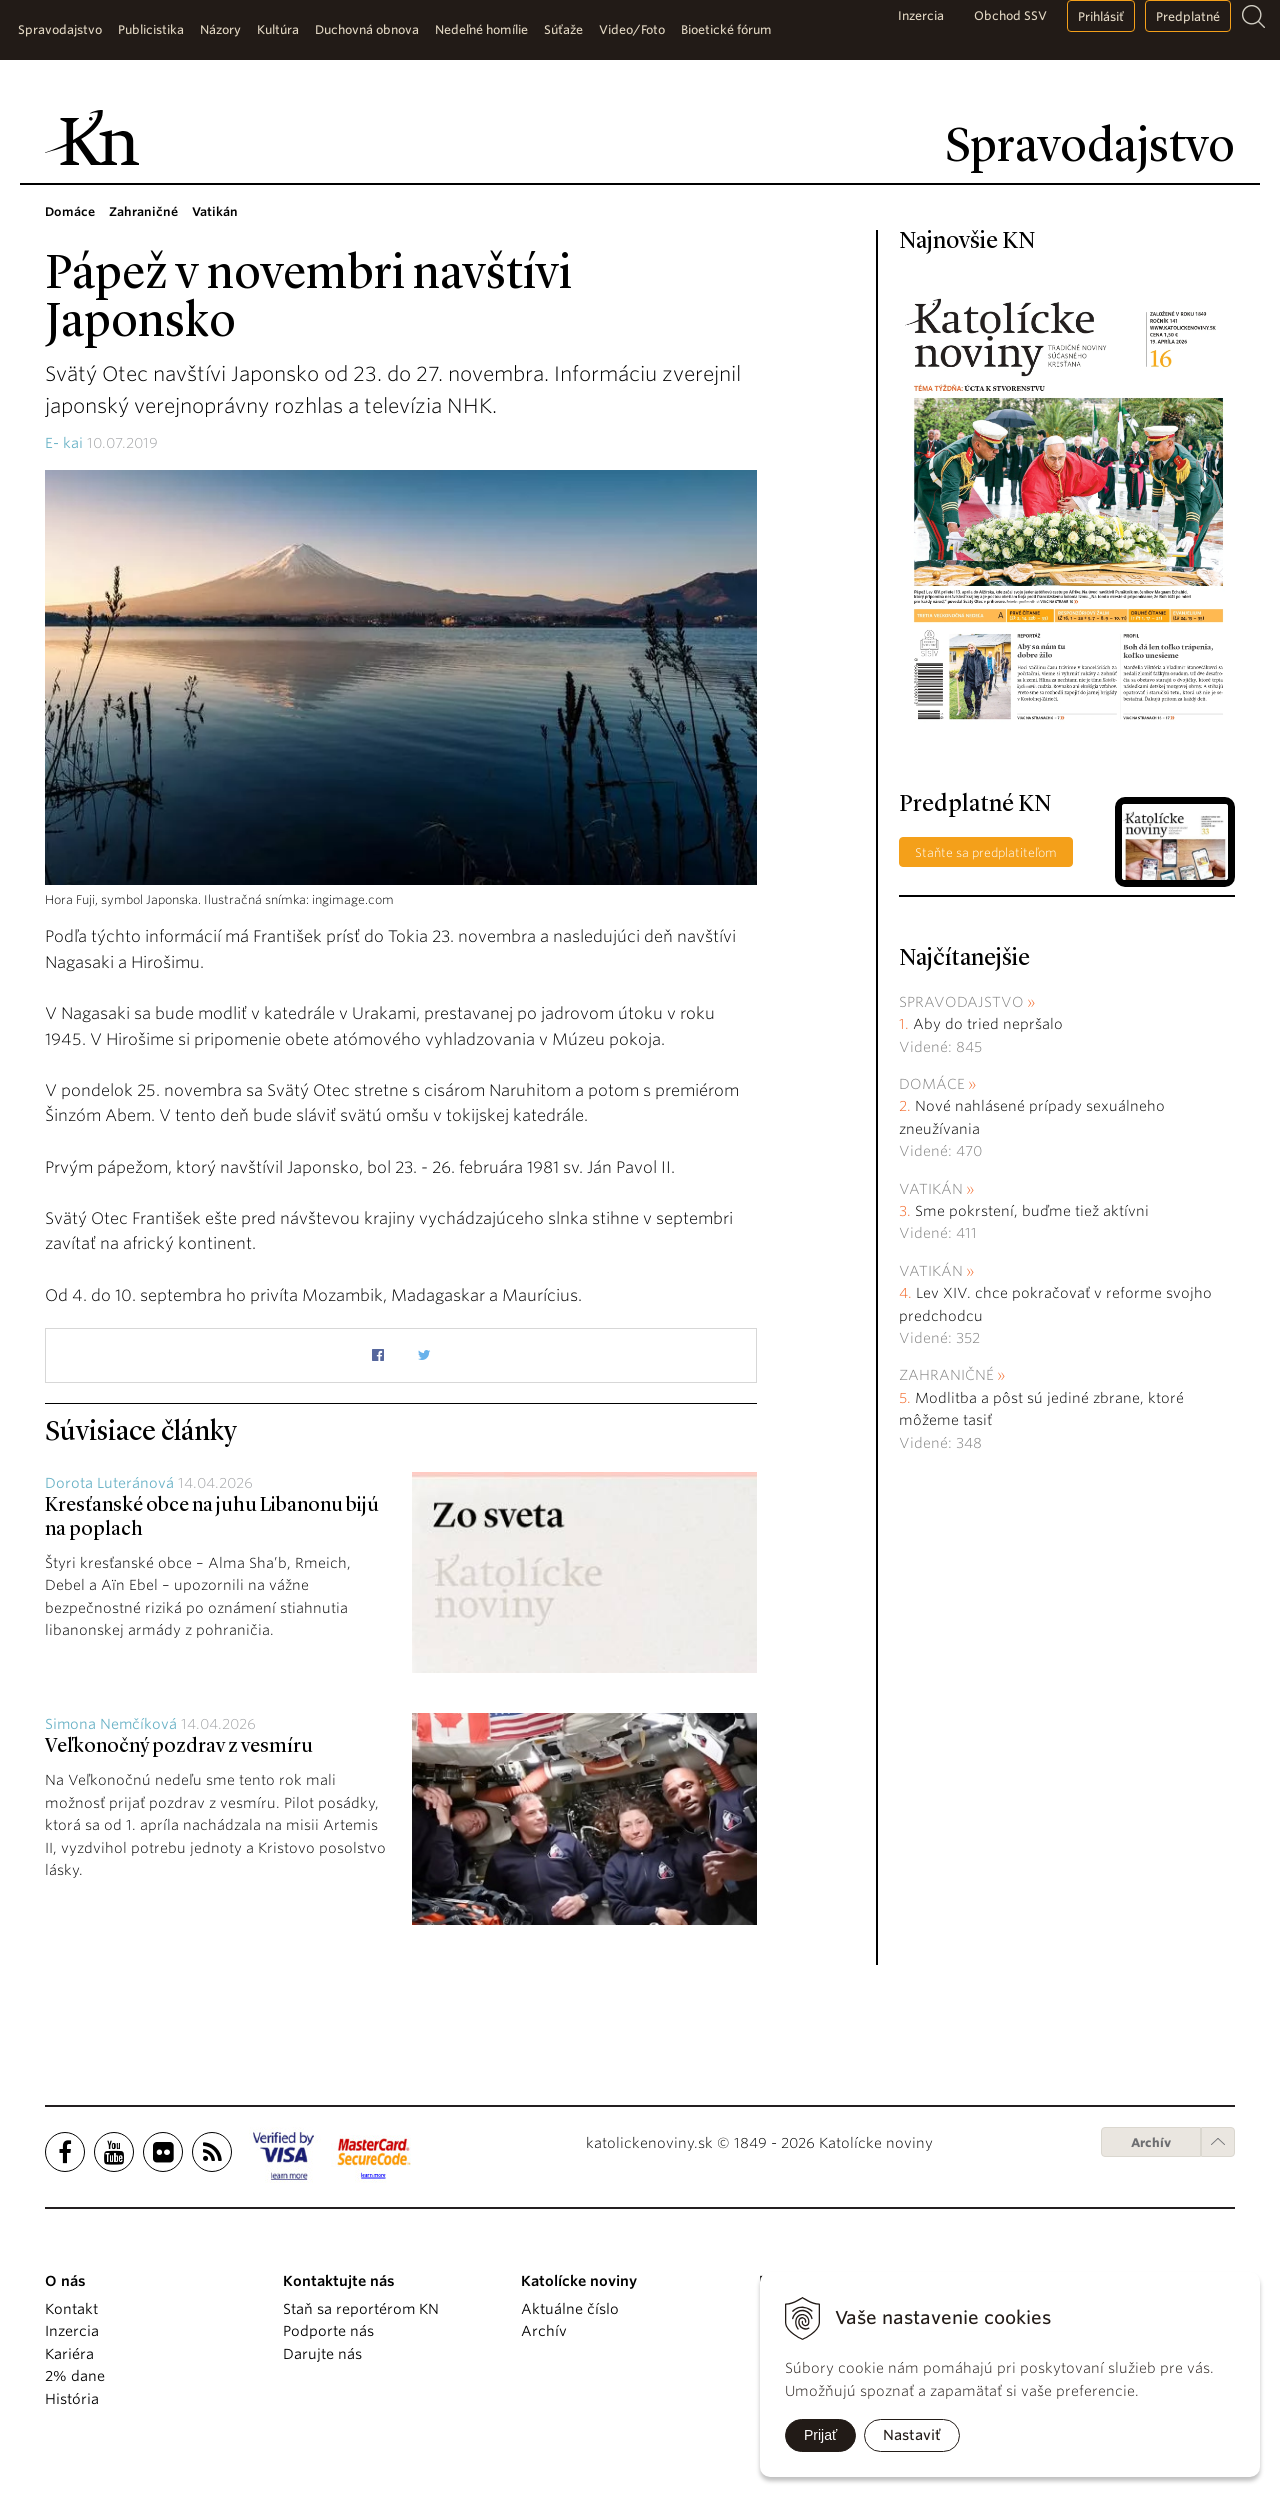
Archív (1151, 2142)
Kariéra (69, 2354)
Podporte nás (328, 2331)
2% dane (75, 2376)
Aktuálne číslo (570, 2309)
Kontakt (71, 2309)
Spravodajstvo (961, 1002)
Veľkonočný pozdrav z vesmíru (179, 1747)
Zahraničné (946, 1375)
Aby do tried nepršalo (988, 1024)
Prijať (820, 2435)
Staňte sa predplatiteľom (986, 852)
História (72, 2399)
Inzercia (921, 15)
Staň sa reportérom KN (361, 2309)
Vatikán (931, 1189)
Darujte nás (322, 2354)
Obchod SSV (1010, 15)
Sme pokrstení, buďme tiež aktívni (1032, 1211)
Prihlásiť (1101, 16)
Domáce (932, 1084)
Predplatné (1188, 16)
